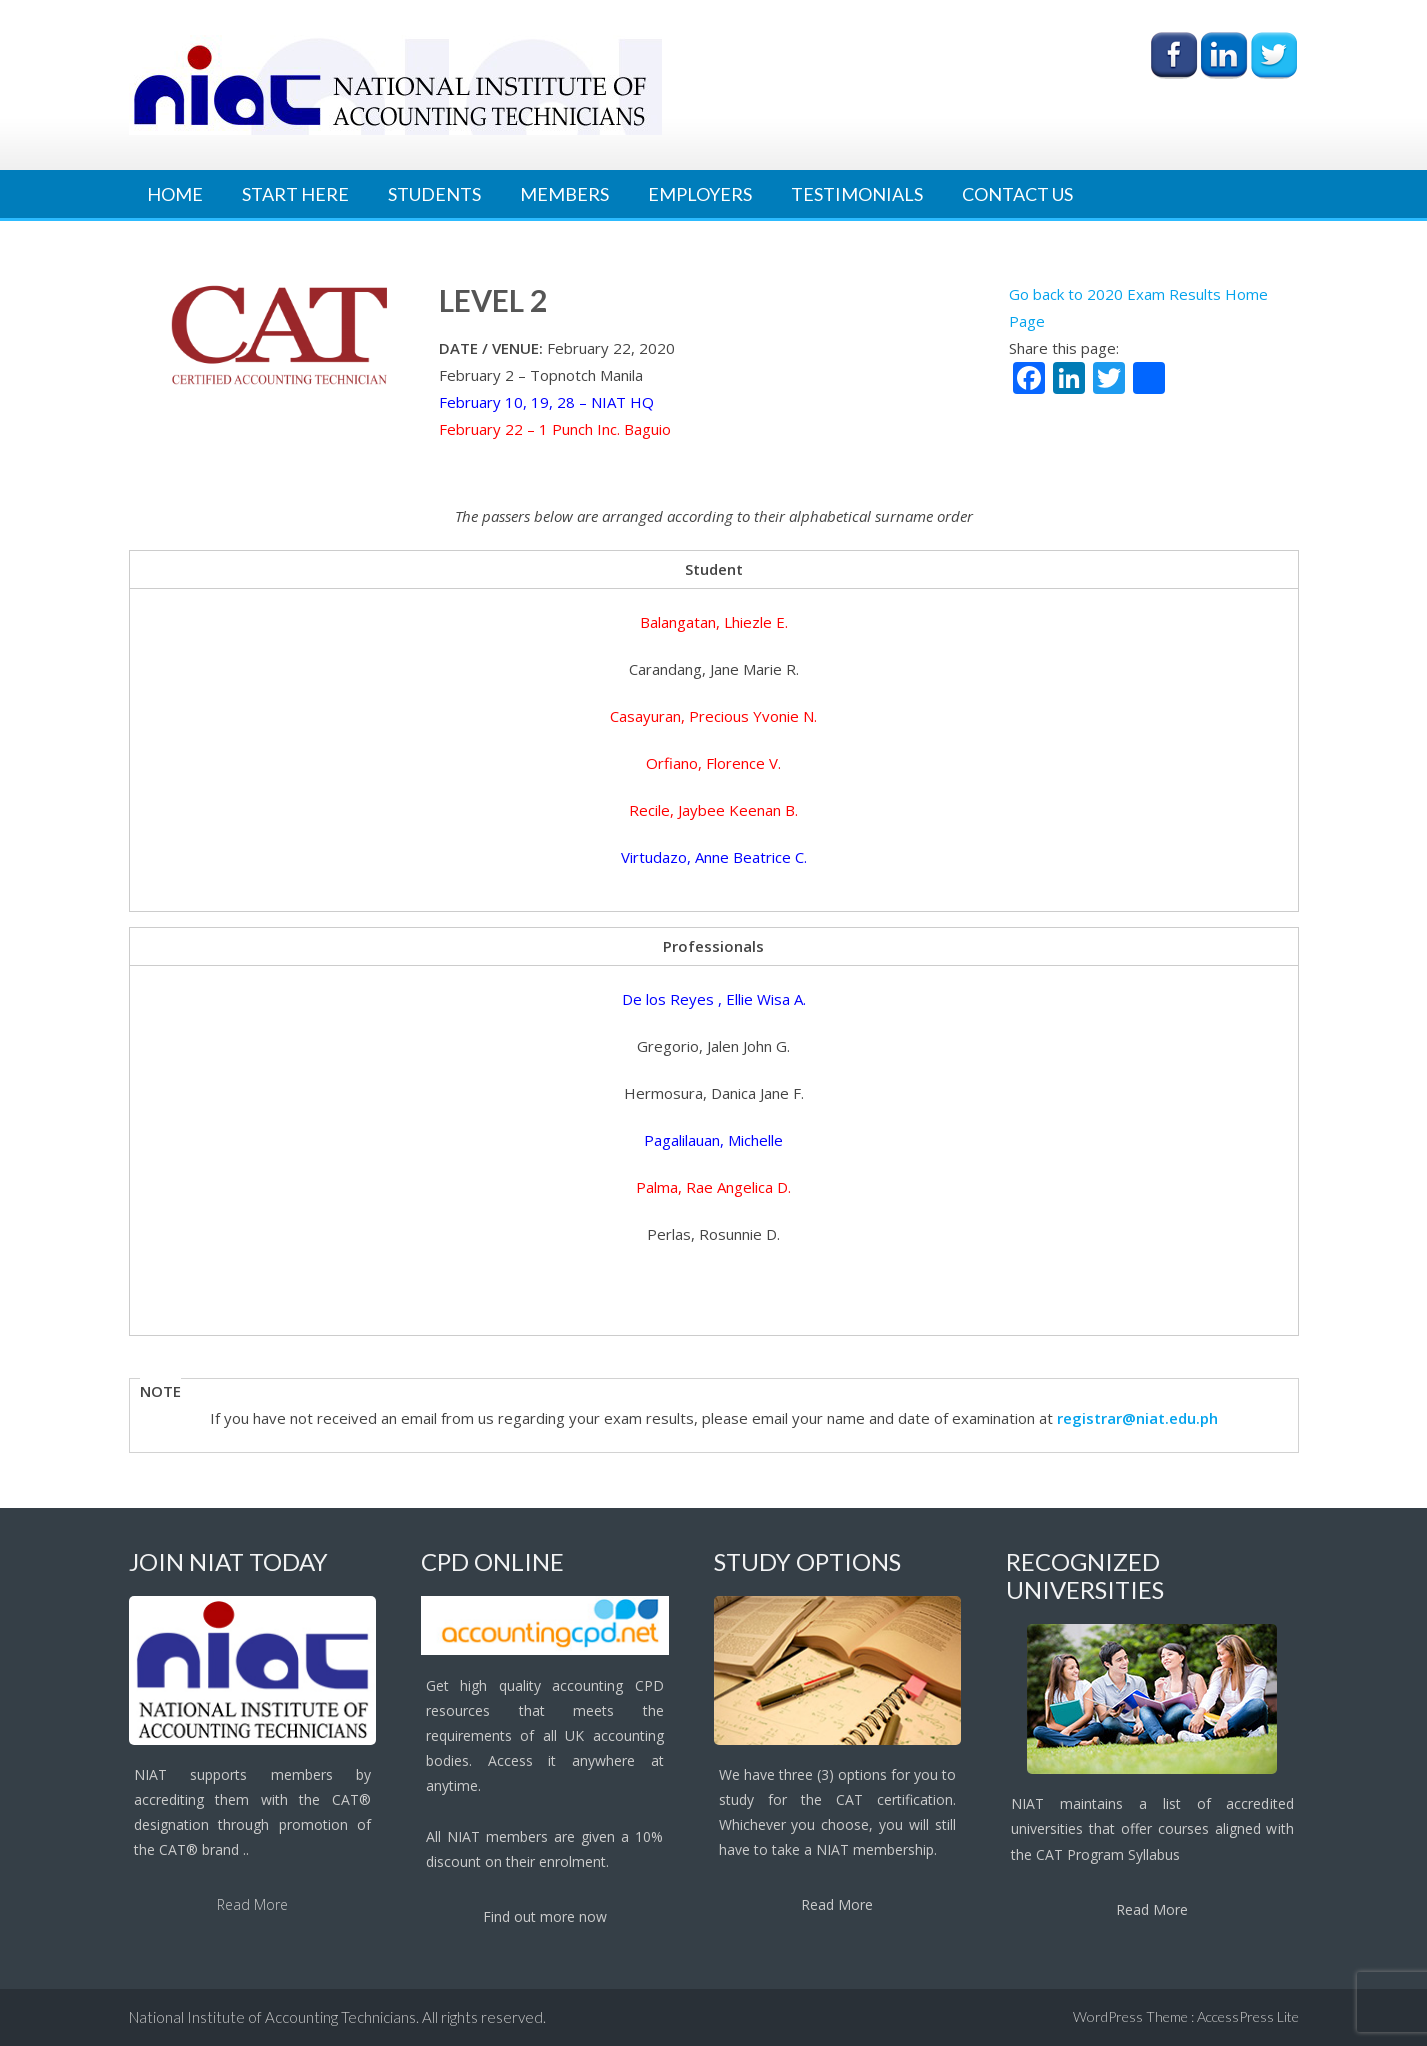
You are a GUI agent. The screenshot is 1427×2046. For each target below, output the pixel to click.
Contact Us (1017, 194)
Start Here (295, 194)
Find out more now (545, 1916)
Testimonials (857, 194)
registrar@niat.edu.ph (1137, 1418)
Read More (252, 1904)
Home (175, 194)
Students (434, 194)
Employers (700, 194)
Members (564, 194)
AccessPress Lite (1248, 2016)
